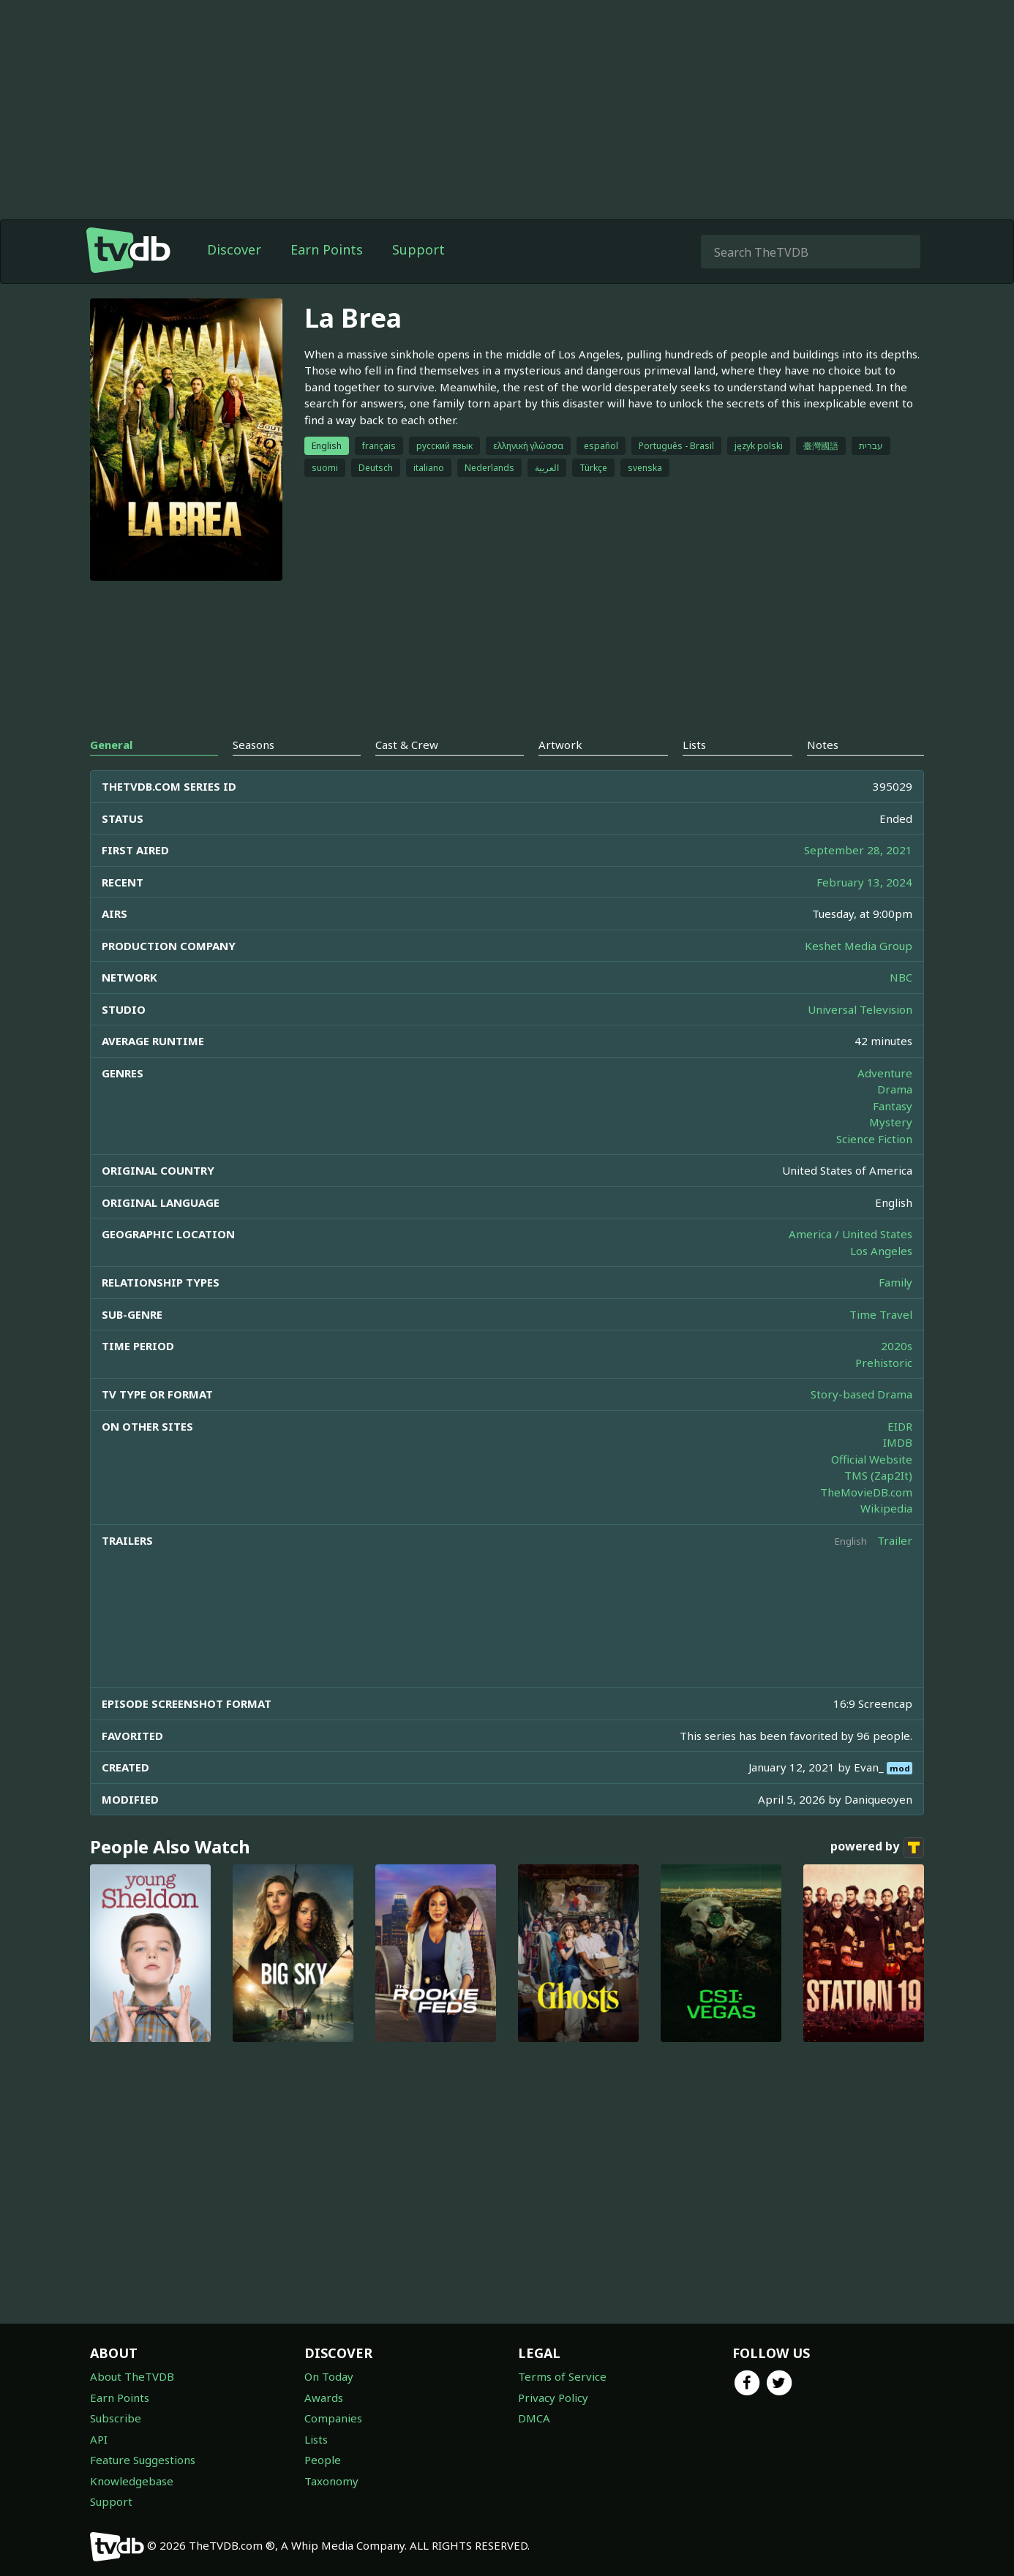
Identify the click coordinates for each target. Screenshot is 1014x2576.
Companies (333, 2418)
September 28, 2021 (858, 850)
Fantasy (892, 1106)
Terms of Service (562, 2376)
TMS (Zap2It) (878, 1475)
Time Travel (880, 1314)
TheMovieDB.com (866, 1492)
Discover (234, 249)
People (322, 2459)
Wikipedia (886, 1508)
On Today (328, 2376)
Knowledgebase (131, 2481)
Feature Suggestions (142, 2459)
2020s (896, 1345)
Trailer (894, 1540)
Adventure (884, 1073)
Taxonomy (331, 2481)
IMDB (897, 1442)
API (99, 2439)
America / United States (850, 1234)
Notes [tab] (822, 744)
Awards (323, 2397)
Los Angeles (881, 1250)
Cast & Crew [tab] (406, 744)
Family (895, 1282)
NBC (901, 977)
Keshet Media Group (858, 945)
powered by (877, 1847)
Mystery (890, 1122)
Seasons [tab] (253, 744)
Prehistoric (883, 1362)
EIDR (899, 1426)
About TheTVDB (132, 2376)
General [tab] (111, 744)
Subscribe (115, 2418)
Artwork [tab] (560, 744)
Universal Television (860, 1009)
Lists (316, 2439)
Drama (894, 1089)
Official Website (871, 1459)
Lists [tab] (694, 744)
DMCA (534, 2418)
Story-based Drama (861, 1394)
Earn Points (326, 249)
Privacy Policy (553, 2397)
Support (418, 249)
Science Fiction (874, 1138)
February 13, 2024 (864, 882)
